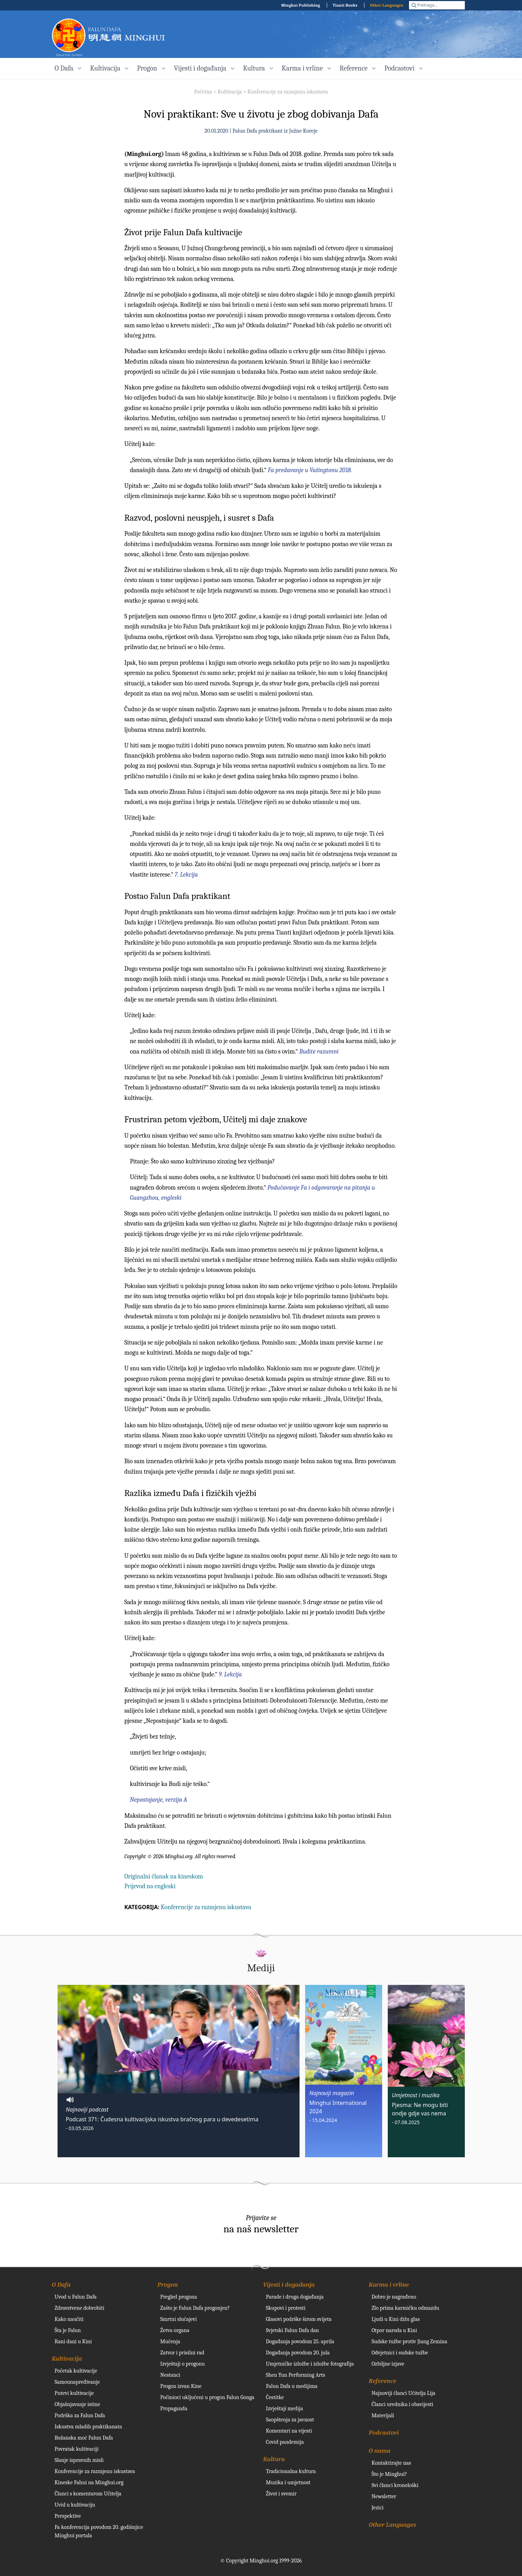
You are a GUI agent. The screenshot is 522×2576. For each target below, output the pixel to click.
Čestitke (275, 2397)
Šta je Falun (68, 2330)
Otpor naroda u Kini (394, 2330)
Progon (168, 2284)
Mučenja (170, 2341)
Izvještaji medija (284, 2408)
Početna (203, 92)
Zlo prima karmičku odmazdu (405, 2308)
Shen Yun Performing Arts (295, 2375)
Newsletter (384, 2496)
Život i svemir (281, 2494)
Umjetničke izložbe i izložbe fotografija (310, 2364)
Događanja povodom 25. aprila (300, 2341)
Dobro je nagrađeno (394, 2297)
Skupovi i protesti (286, 2308)
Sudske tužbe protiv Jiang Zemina (409, 2341)
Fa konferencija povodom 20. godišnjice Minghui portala (99, 2531)
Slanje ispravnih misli (79, 2460)
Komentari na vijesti (289, 2431)
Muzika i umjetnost (288, 2482)
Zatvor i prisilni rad (182, 2353)
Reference (382, 2381)
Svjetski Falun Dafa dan (292, 2330)
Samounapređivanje (77, 2382)
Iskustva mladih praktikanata (88, 2427)
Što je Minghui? (389, 2474)
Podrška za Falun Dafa (80, 2415)
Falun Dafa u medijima (292, 2386)
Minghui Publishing (300, 5)
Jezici (378, 2507)
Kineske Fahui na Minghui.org (89, 2482)
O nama (380, 2451)
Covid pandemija (285, 2442)
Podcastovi (384, 2432)
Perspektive (68, 2516)
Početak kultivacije (76, 2371)
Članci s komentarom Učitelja (88, 2494)
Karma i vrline (389, 2284)
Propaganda (174, 2408)
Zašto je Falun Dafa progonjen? (195, 2308)
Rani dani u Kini (73, 2341)
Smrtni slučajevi (178, 2319)
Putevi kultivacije (74, 2393)
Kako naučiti (69, 2319)
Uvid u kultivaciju (75, 2505)
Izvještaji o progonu (182, 2364)
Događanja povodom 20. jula (298, 2353)
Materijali (383, 2415)
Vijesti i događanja (289, 2284)
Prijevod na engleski (150, 1886)
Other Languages (386, 5)
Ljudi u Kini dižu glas (396, 2319)
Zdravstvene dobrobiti (80, 2308)
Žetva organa (175, 2330)
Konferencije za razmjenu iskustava (287, 92)
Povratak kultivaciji (77, 2449)
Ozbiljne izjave (388, 2364)
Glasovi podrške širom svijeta (299, 2319)
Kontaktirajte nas (391, 2463)
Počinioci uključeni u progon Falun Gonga (207, 2397)
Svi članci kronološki (395, 2485)
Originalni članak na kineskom (163, 1876)
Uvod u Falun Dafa (76, 2297)
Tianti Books (345, 5)
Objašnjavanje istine (77, 2404)
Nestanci (170, 2375)
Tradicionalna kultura (291, 2471)
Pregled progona (178, 2297)
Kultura (274, 2459)
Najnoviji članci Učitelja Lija (404, 2393)
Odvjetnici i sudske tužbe (400, 2353)
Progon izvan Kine (181, 2386)
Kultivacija (230, 92)
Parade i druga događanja (295, 2297)
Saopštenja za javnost (290, 2420)
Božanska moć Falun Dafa (84, 2438)
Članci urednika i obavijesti (402, 2404)
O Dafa (61, 2284)
